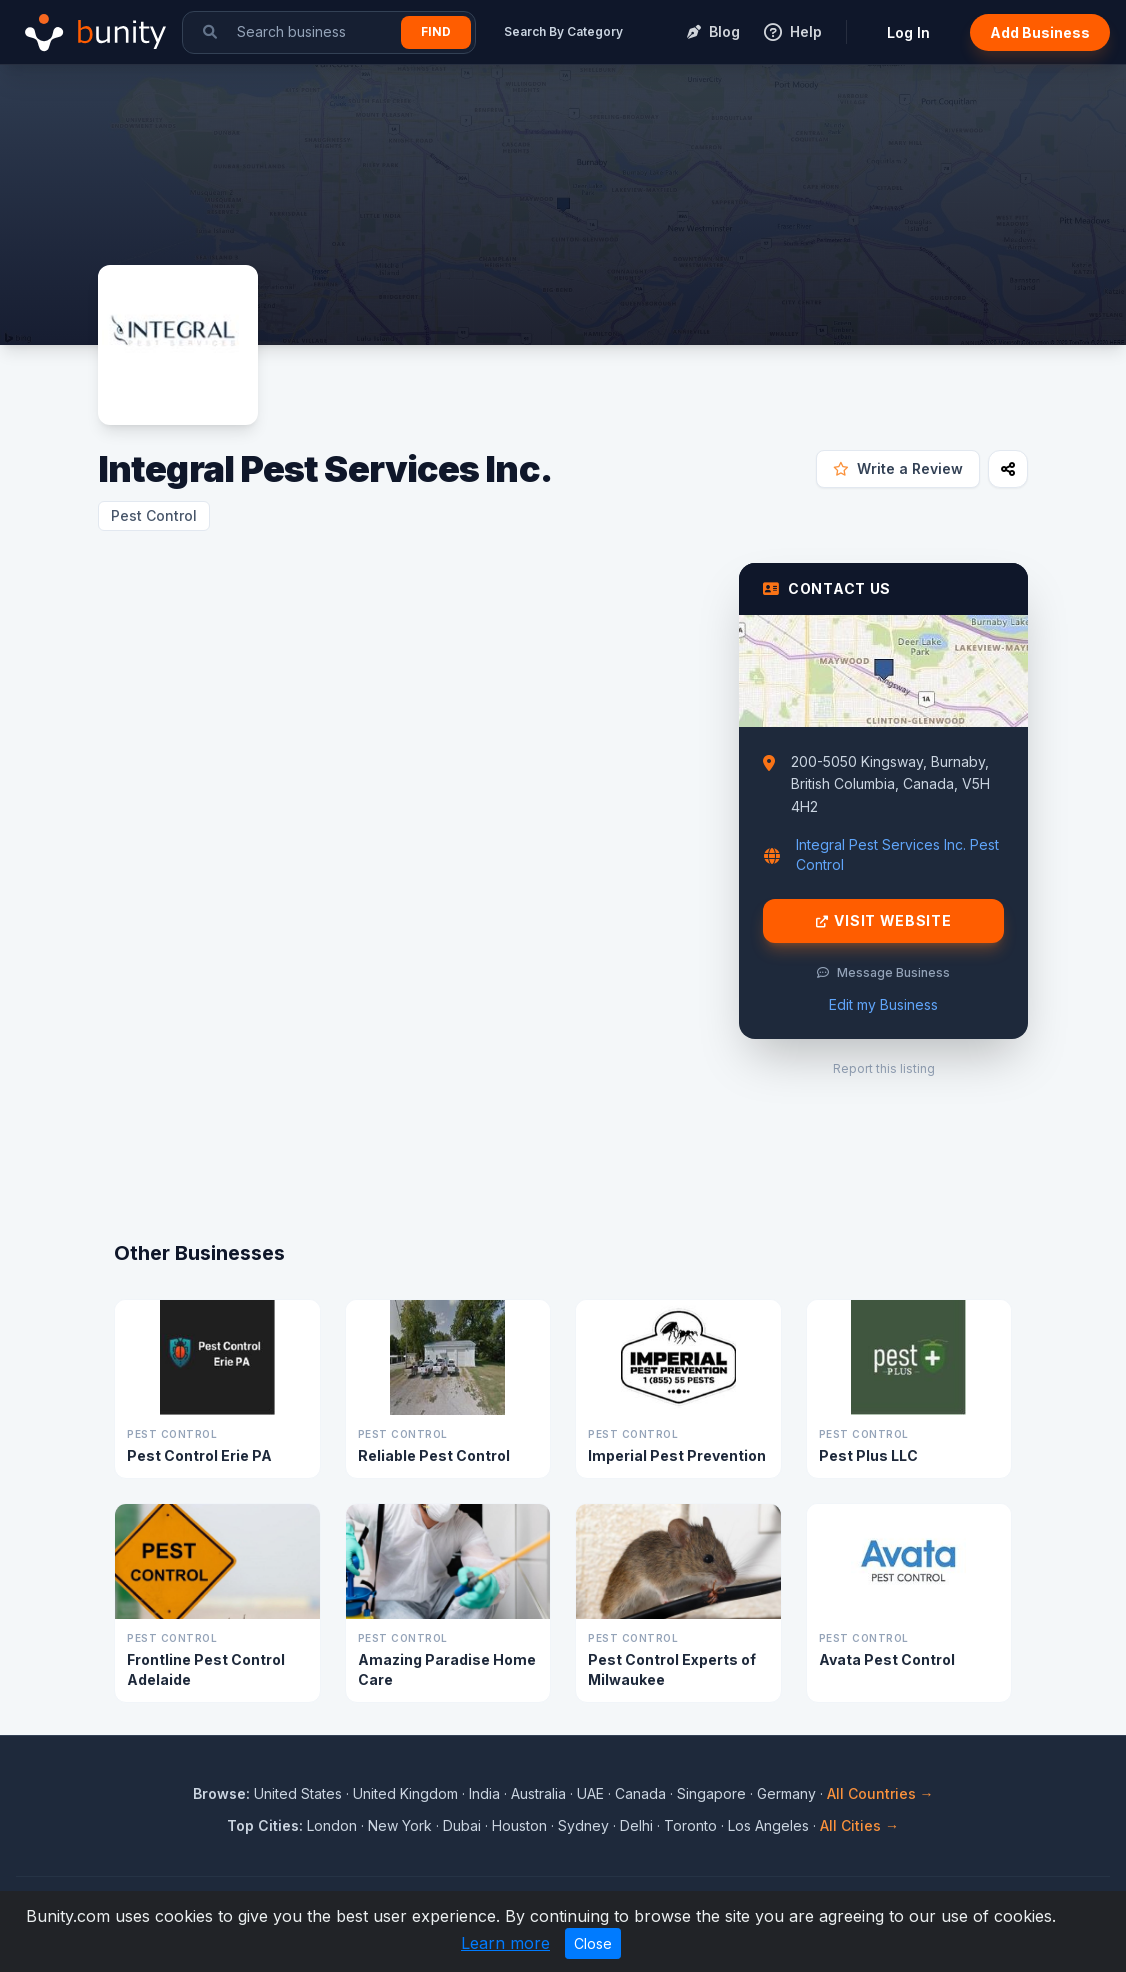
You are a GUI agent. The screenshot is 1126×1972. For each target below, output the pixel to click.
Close (593, 1943)
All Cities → (859, 1825)
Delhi (636, 1825)
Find (436, 31)
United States (298, 1793)
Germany (786, 1793)
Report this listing (884, 1068)
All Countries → (880, 1793)
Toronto (690, 1825)
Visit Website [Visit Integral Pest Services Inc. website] (884, 921)
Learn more (505, 1943)
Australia (538, 1793)
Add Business (1040, 32)
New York (400, 1825)
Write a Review (898, 468)
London (332, 1825)
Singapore (711, 1793)
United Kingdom (405, 1793)
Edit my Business (883, 1004)
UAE (590, 1793)
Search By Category (563, 31)
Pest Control (154, 515)
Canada (640, 1793)
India (484, 1793)
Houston (519, 1825)
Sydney (583, 1825)
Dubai (462, 1825)
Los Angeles (768, 1825)
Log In (908, 32)
